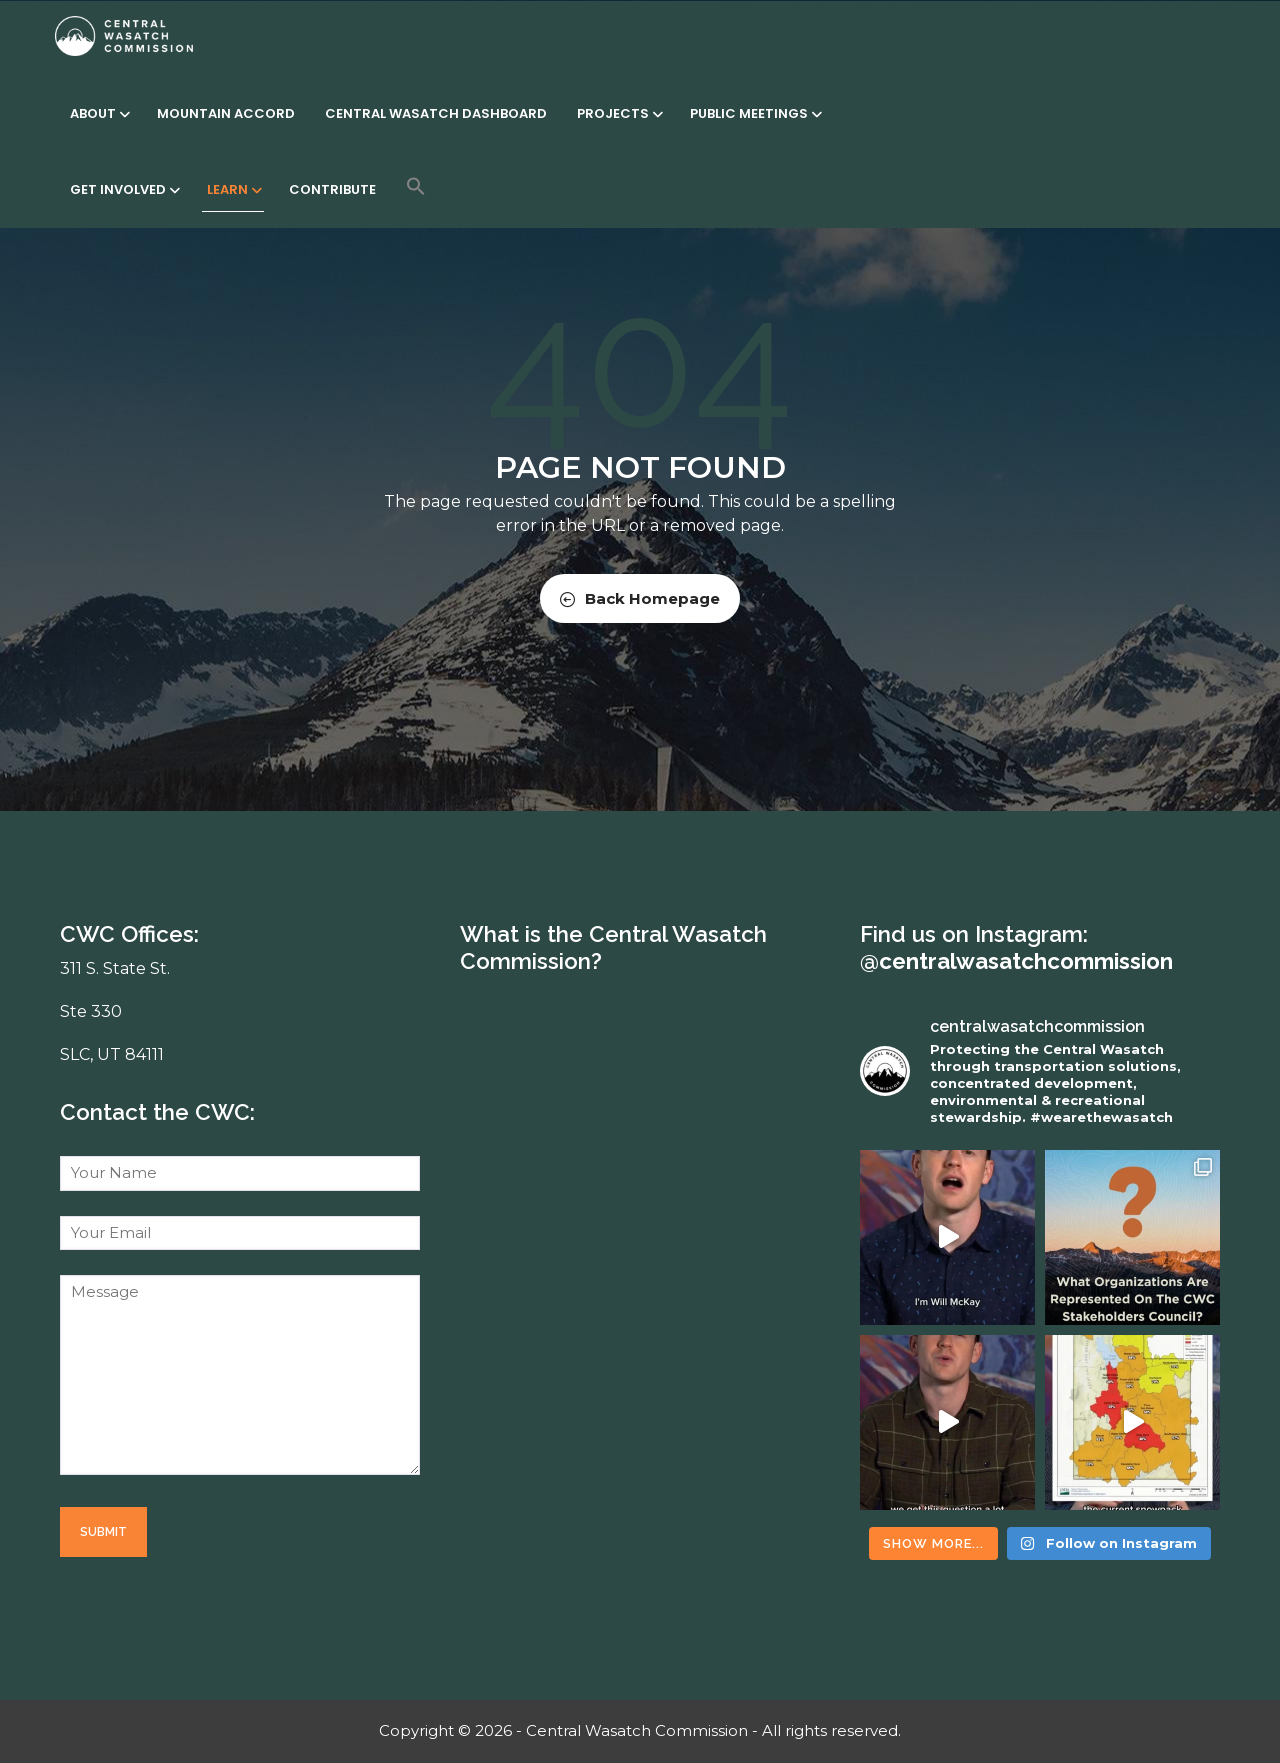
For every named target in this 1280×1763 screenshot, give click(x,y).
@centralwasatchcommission (1016, 961)
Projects (618, 113)
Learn (233, 189)
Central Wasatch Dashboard (436, 113)
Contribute (332, 189)
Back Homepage (640, 598)
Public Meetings (754, 113)
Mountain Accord (226, 113)
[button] (416, 186)
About (98, 113)
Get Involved (123, 189)
